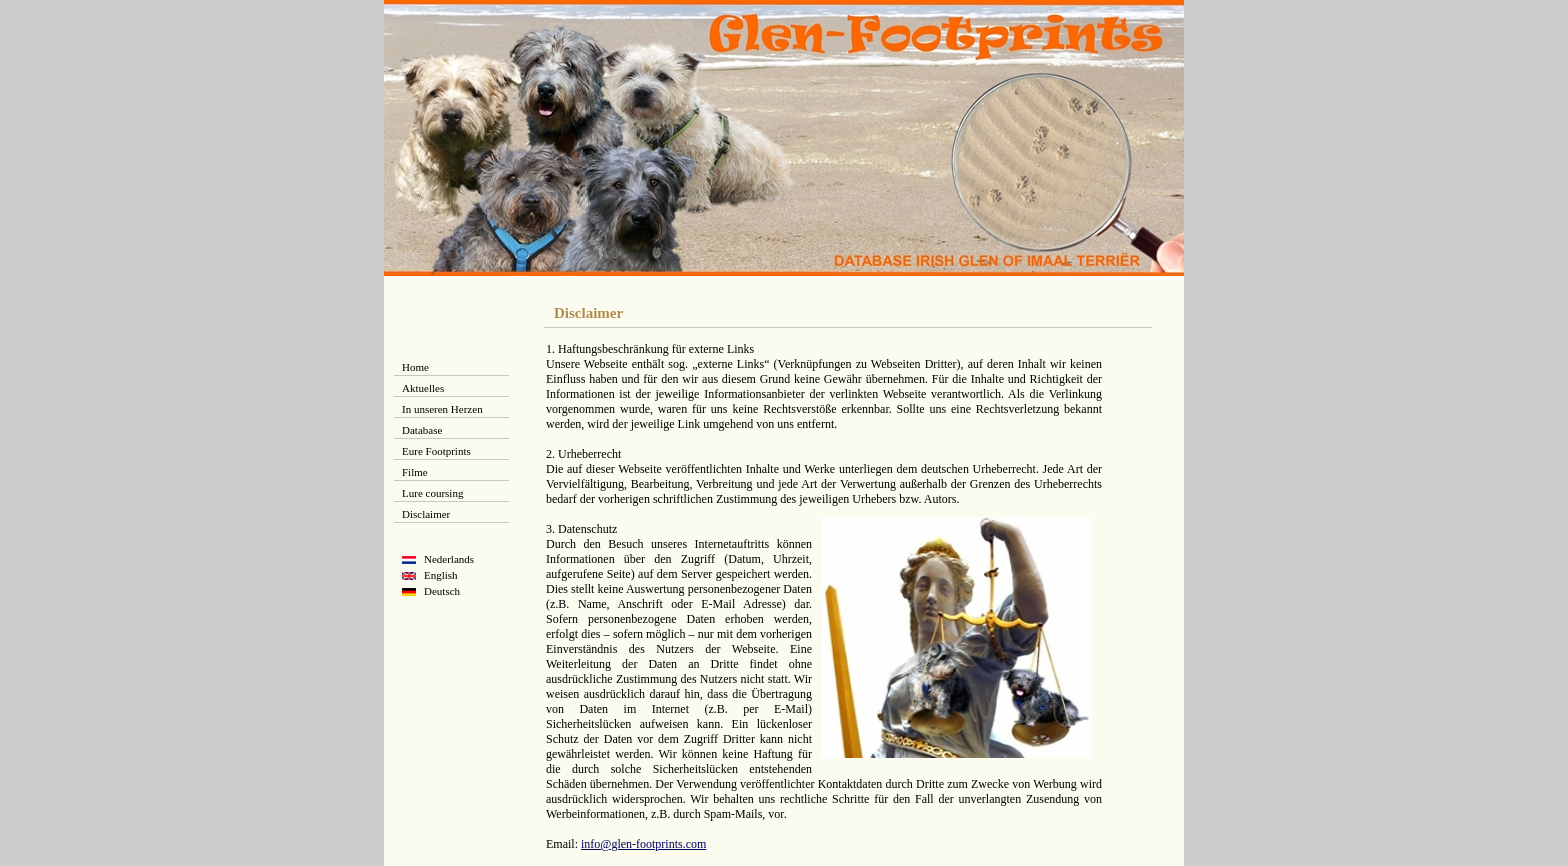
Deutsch (442, 591)
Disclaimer (426, 514)
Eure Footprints (436, 451)
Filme (415, 472)
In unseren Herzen (442, 409)
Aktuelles (423, 388)
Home (415, 367)
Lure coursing (432, 493)
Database (422, 430)
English (441, 575)
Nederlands (449, 559)
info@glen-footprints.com (643, 844)
